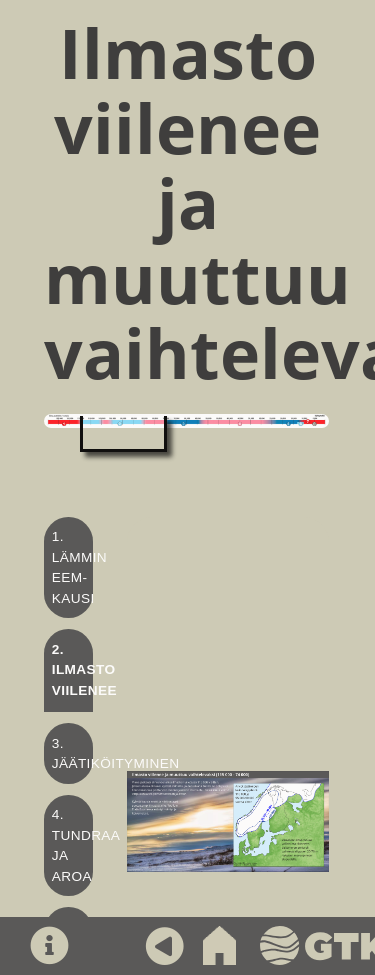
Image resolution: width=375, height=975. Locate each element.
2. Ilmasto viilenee (84, 670)
